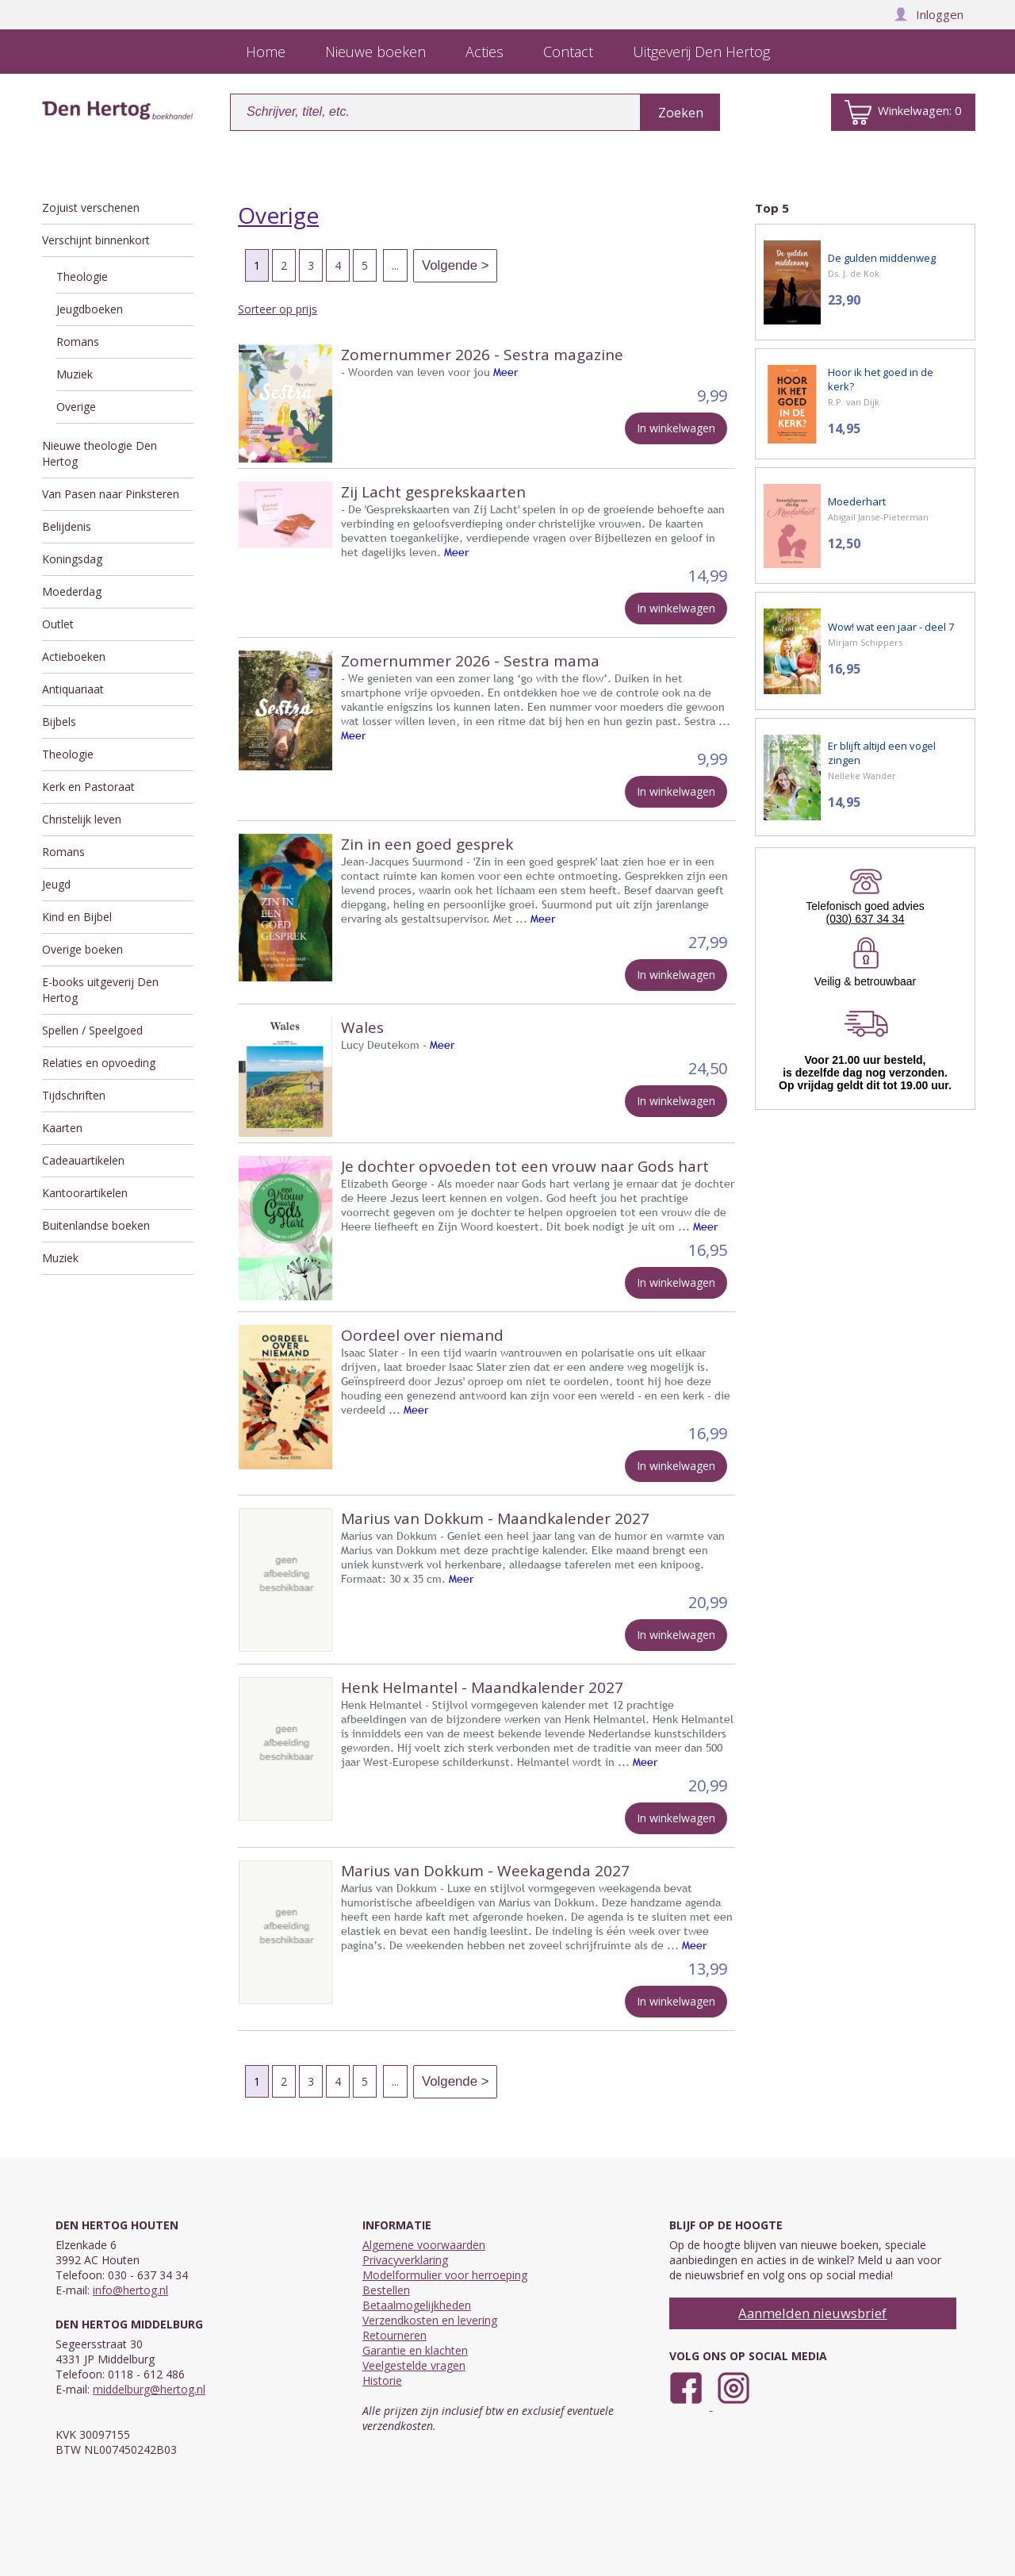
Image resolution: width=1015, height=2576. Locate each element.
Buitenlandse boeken (96, 1225)
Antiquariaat (73, 689)
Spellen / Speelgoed (92, 1030)
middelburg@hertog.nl (149, 2389)
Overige (76, 406)
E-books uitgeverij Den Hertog (100, 989)
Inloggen (928, 14)
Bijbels (59, 721)
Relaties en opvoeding (98, 1062)
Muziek (74, 374)
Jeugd (56, 884)
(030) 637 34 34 (865, 918)
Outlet (58, 624)
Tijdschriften (73, 1095)
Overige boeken (82, 949)
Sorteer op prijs (277, 309)
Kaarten (62, 1127)
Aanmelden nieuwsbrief (812, 2313)
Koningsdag (72, 558)
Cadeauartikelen (83, 1160)
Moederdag (72, 591)
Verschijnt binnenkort (96, 240)
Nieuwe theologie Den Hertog (99, 453)
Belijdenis (66, 526)
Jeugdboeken (89, 309)
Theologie (82, 276)
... (395, 265)
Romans (77, 341)
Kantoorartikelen (85, 1192)
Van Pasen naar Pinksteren (110, 493)
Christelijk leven (81, 819)
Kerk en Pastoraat (88, 786)
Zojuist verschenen (91, 207)
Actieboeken (73, 656)
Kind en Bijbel (77, 916)
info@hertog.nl (130, 2290)
